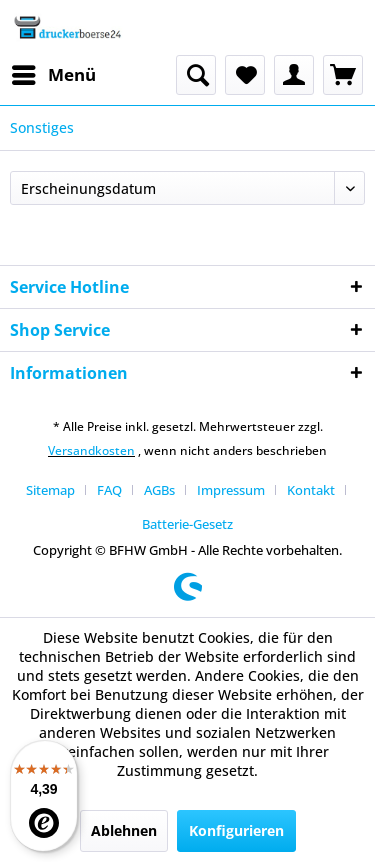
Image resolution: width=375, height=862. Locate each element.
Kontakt (311, 490)
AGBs (159, 490)
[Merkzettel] (245, 75)
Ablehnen (124, 830)
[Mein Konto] (294, 75)
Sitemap (50, 490)
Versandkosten (91, 450)
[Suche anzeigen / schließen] (196, 75)
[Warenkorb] (343, 75)
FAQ (109, 490)
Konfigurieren (236, 830)
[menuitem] (53, 75)
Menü (54, 72)
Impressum (231, 490)
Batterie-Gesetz (187, 524)
